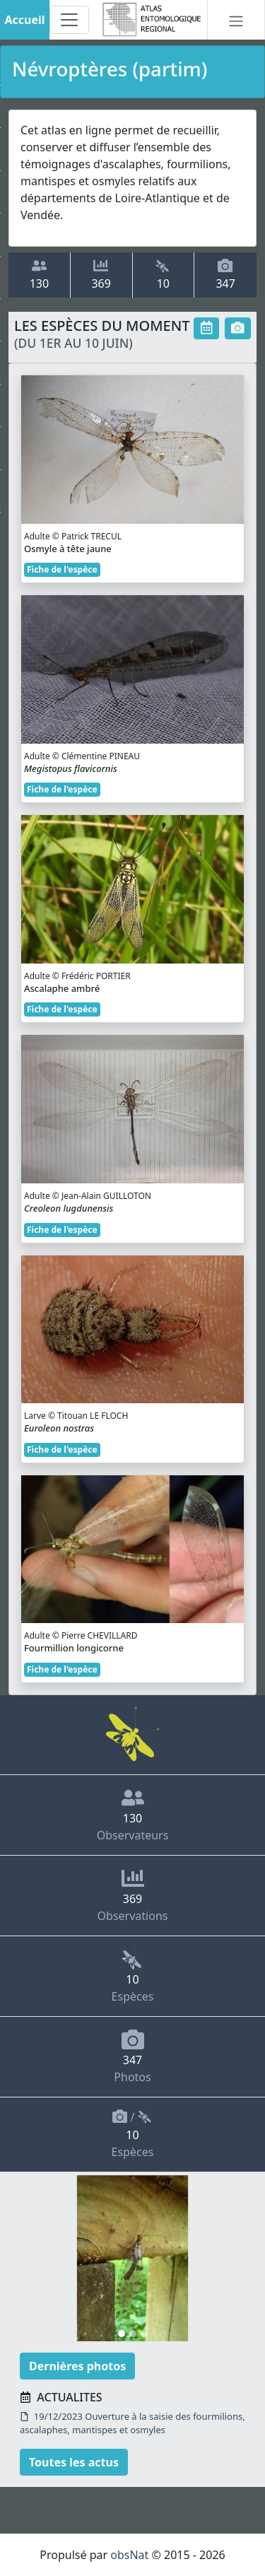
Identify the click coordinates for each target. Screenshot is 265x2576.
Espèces (133, 1976)
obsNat (129, 2555)
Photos (132, 2056)
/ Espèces (133, 2134)
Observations (133, 1895)
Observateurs (133, 1814)
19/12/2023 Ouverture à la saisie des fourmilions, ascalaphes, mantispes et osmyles (132, 2423)
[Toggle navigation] (69, 20)
